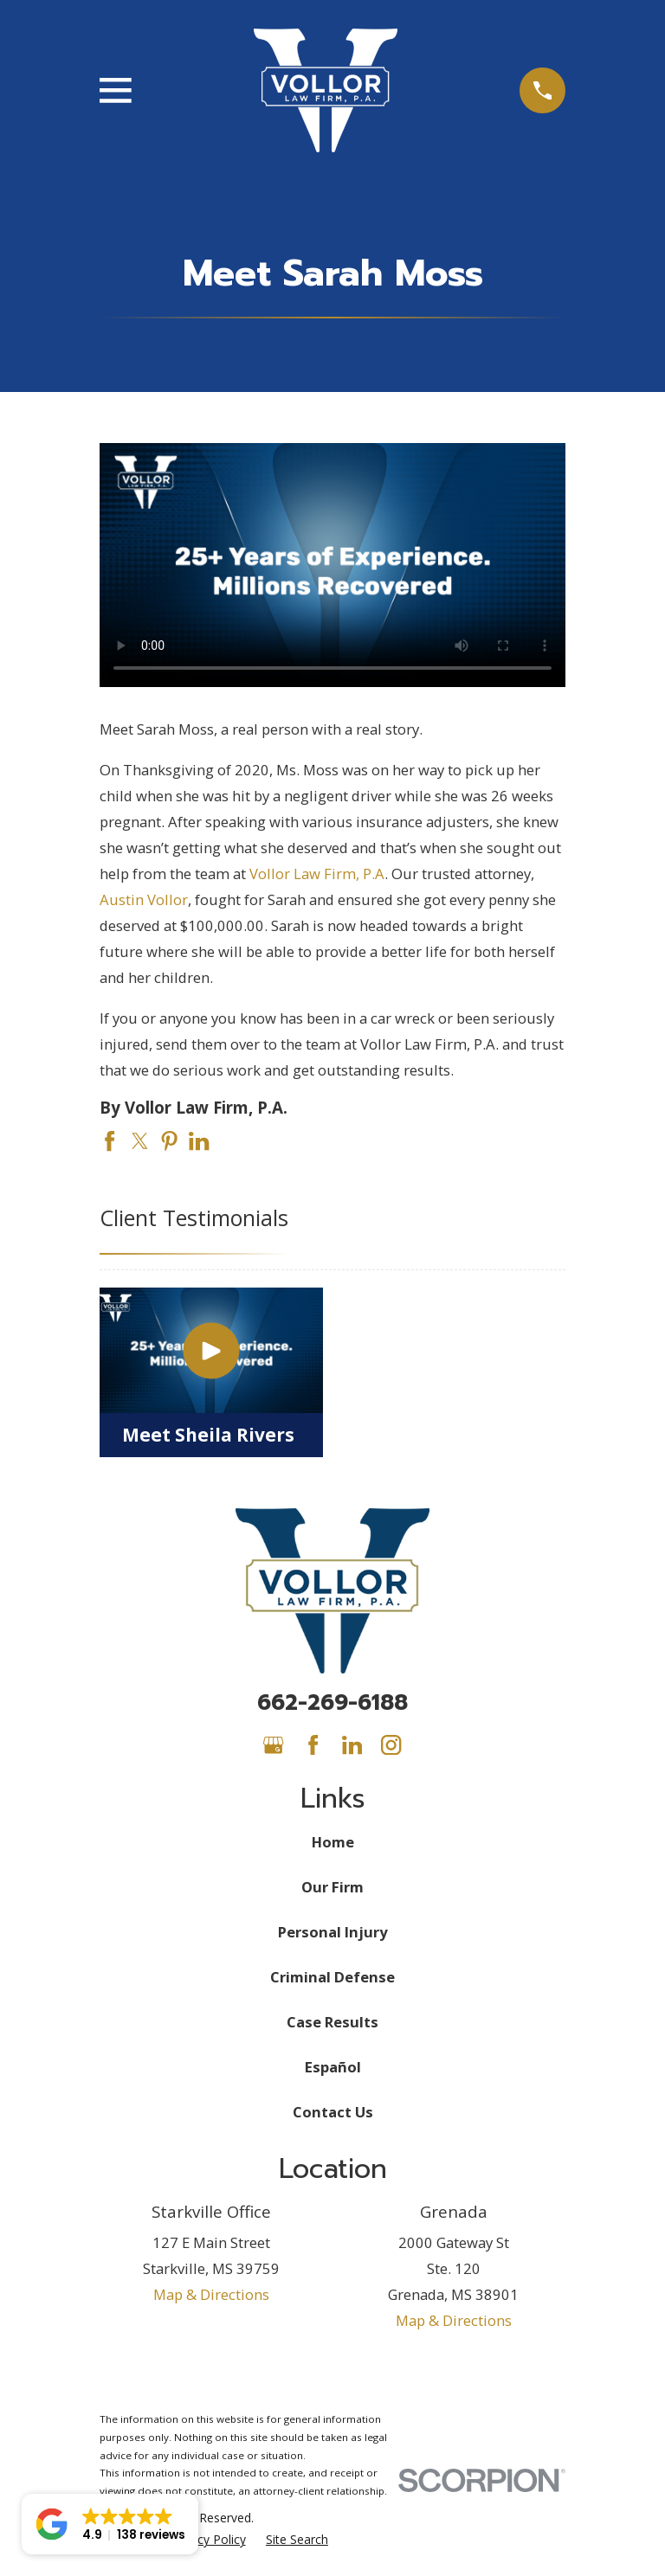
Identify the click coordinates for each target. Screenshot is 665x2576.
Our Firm (332, 1887)
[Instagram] (391, 1745)
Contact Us (333, 2112)
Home (333, 1842)
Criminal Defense (332, 1977)
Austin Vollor (144, 899)
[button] (110, 2524)
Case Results (332, 2022)
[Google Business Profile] (273, 1745)
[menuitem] (208, 2539)
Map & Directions (211, 2294)
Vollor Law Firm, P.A (316, 873)
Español (333, 2067)
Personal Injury (332, 1932)
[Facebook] (313, 1745)
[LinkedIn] (352, 1745)
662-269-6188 (332, 1702)
